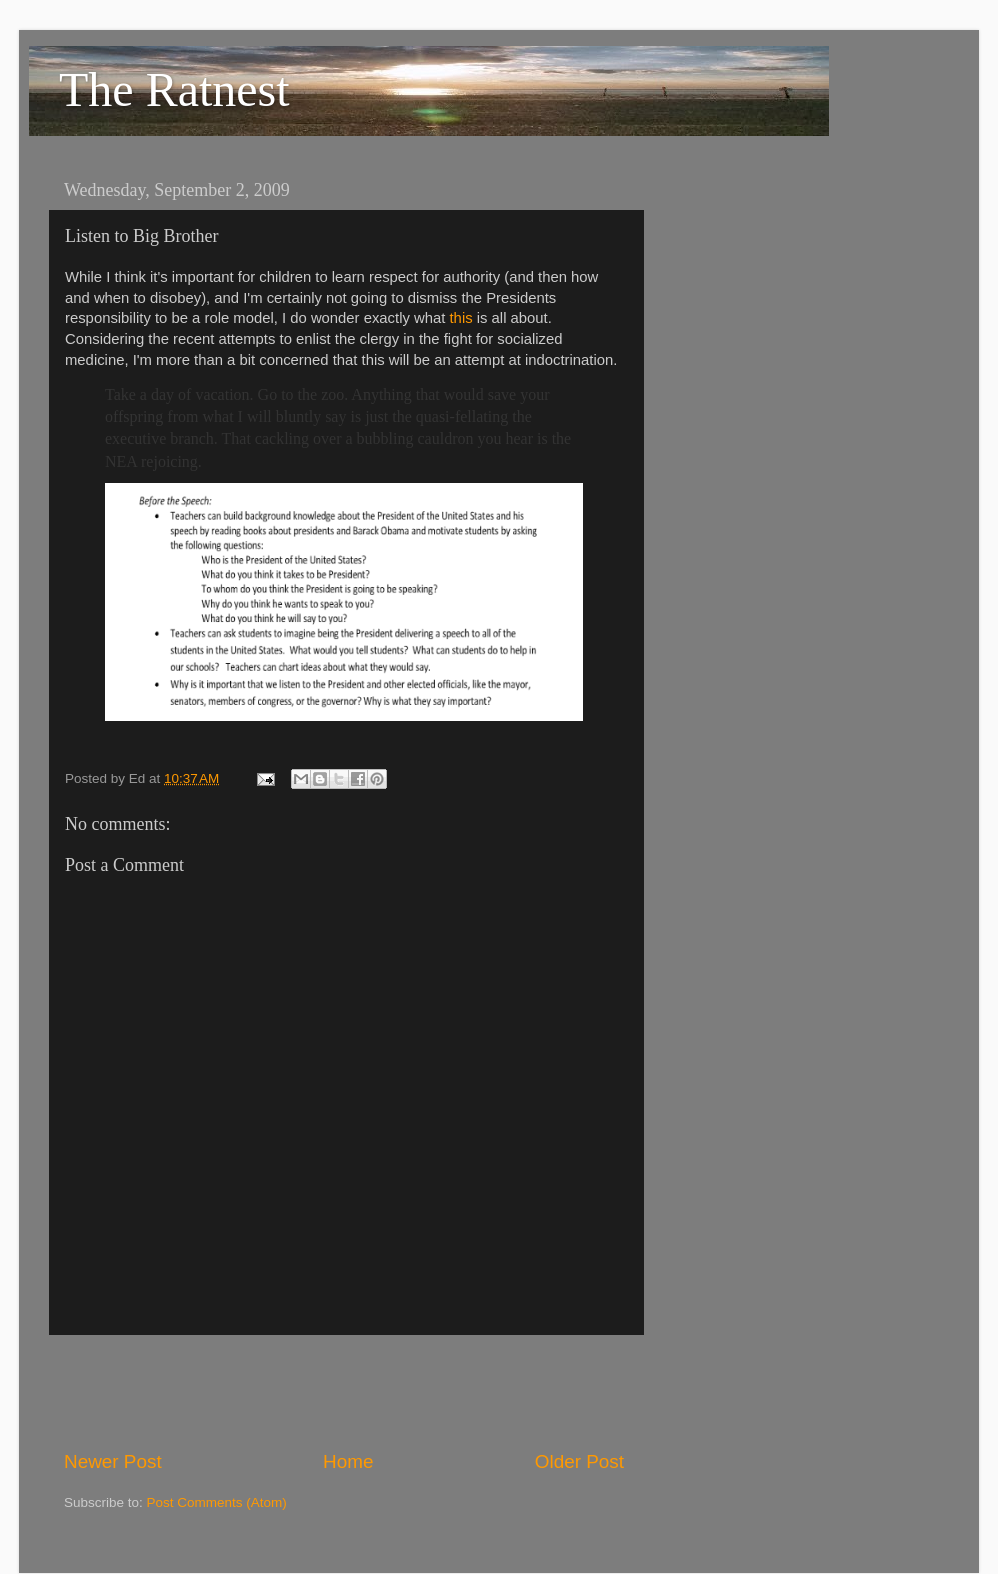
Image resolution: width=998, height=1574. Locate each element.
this (461, 318)
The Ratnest (174, 89)
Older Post (579, 1461)
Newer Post (113, 1461)
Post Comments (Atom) (217, 1502)
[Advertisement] (344, 1392)
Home (348, 1461)
